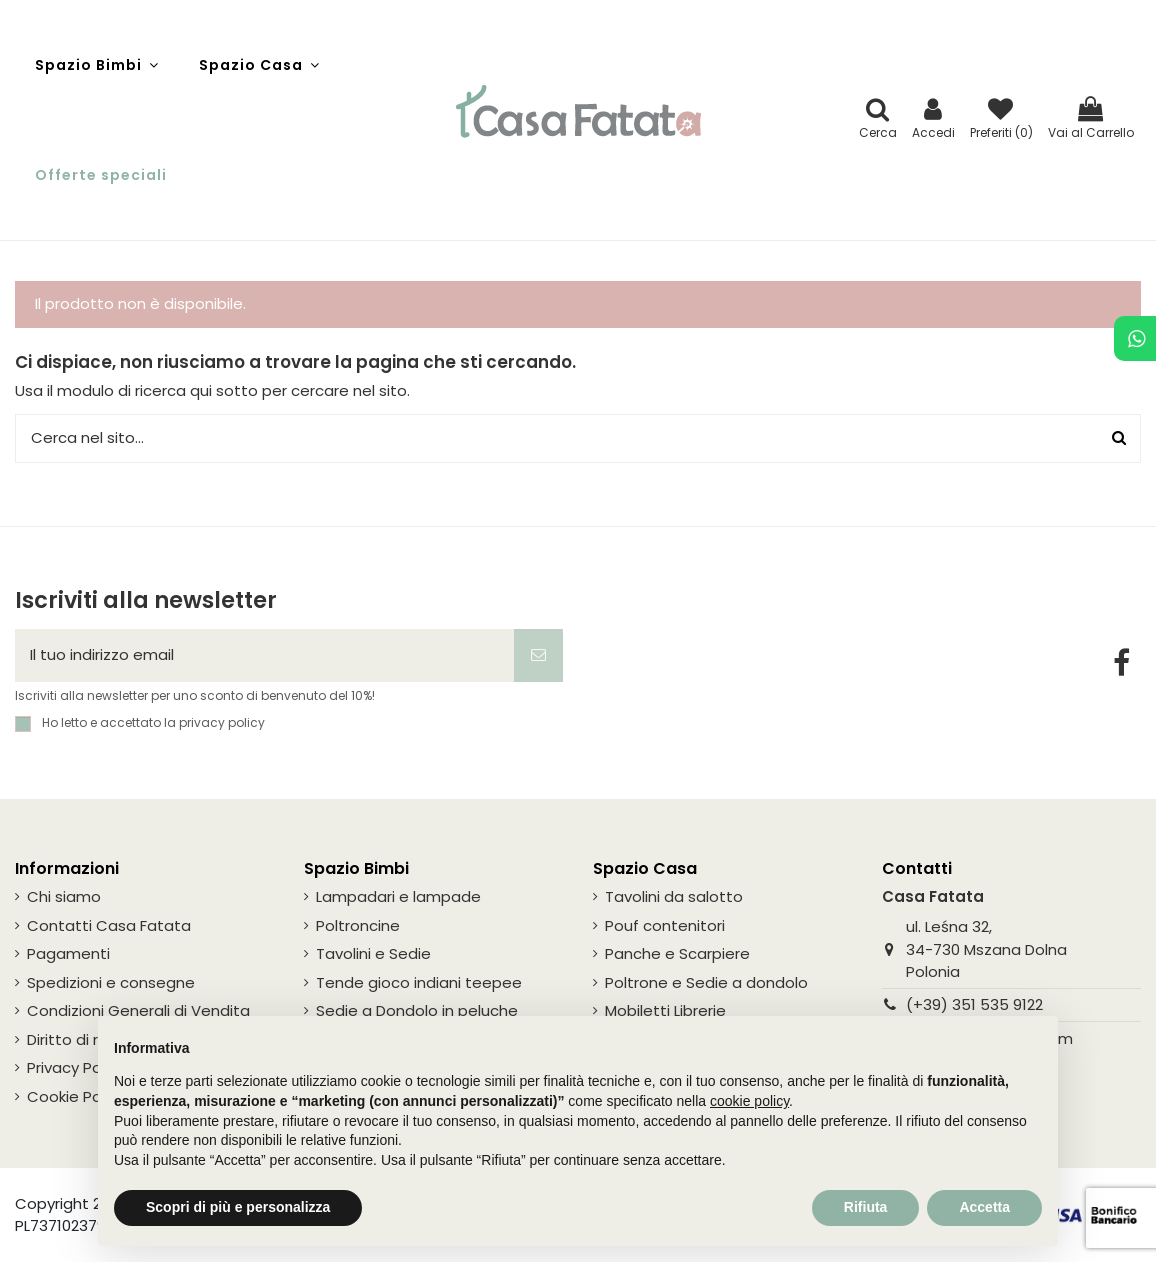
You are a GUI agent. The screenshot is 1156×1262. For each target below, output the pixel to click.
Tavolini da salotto (674, 896)
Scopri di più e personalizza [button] (238, 1207)
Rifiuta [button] (866, 1207)
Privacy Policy (76, 1067)
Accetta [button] (984, 1207)
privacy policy (222, 722)
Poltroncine (358, 925)
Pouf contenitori (665, 925)
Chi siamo (64, 896)
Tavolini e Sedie (373, 953)
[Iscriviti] (538, 655)
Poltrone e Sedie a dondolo (706, 982)
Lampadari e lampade (398, 896)
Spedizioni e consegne (111, 982)
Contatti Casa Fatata (109, 925)
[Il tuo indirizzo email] (264, 655)
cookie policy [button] (749, 1101)
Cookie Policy (76, 1096)
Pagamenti (68, 953)
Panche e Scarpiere (677, 953)
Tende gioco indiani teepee (419, 982)
